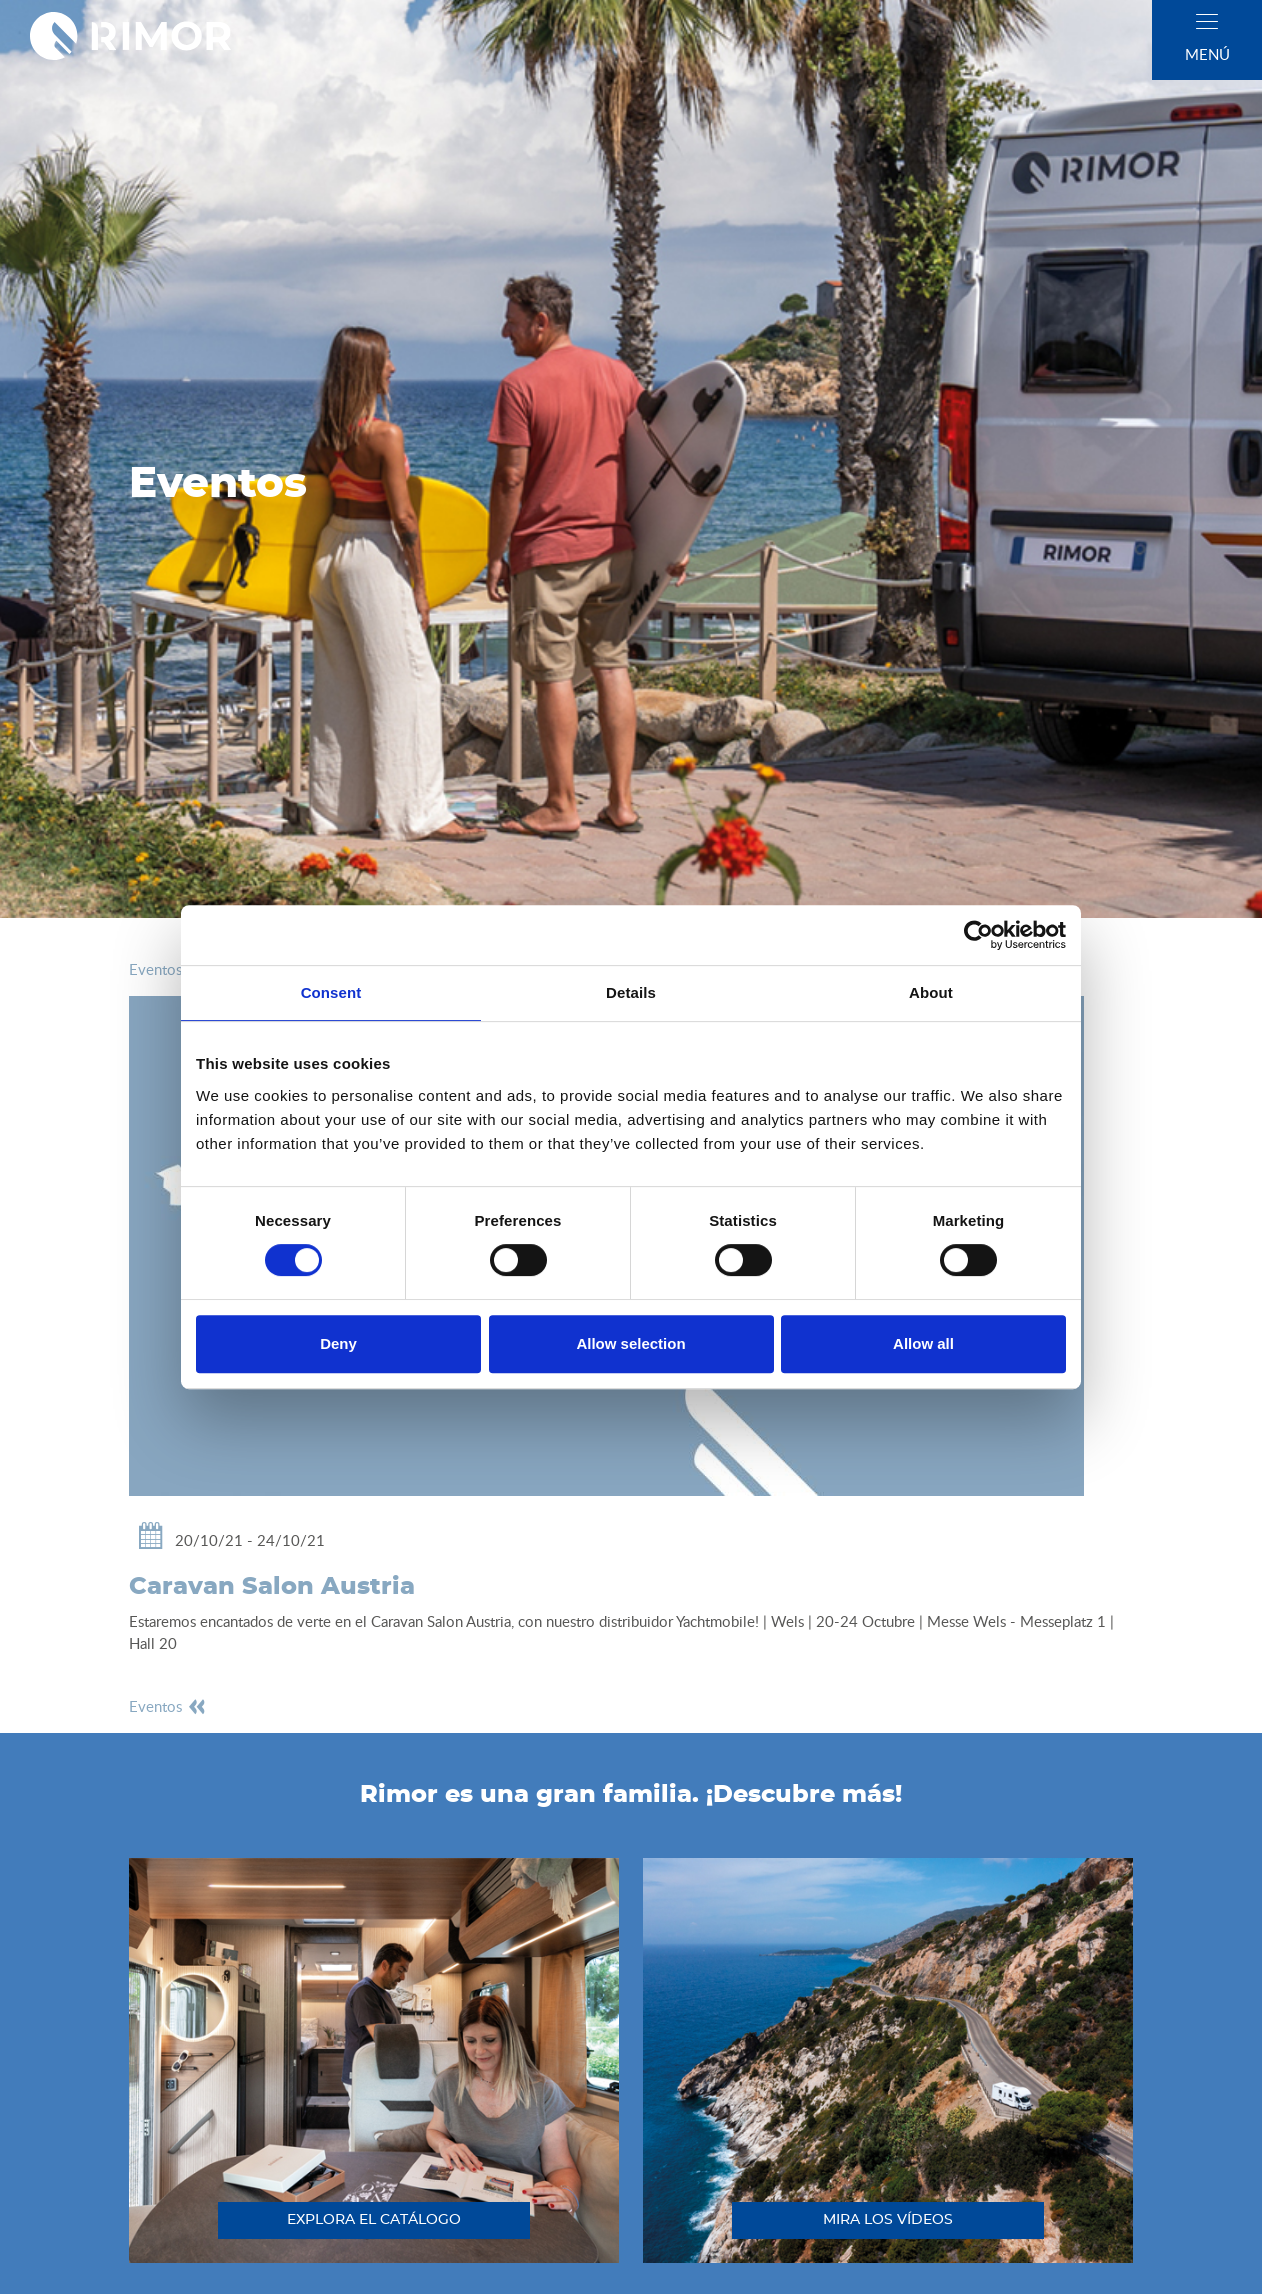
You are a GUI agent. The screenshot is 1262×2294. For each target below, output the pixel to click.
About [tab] (931, 992)
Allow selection (630, 1343)
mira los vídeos (888, 2220)
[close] (1207, 21)
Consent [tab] (331, 992)
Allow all (923, 1343)
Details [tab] (631, 992)
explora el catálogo (374, 2220)
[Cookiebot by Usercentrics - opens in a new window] (978, 935)
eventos (168, 969)
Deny (338, 1343)
